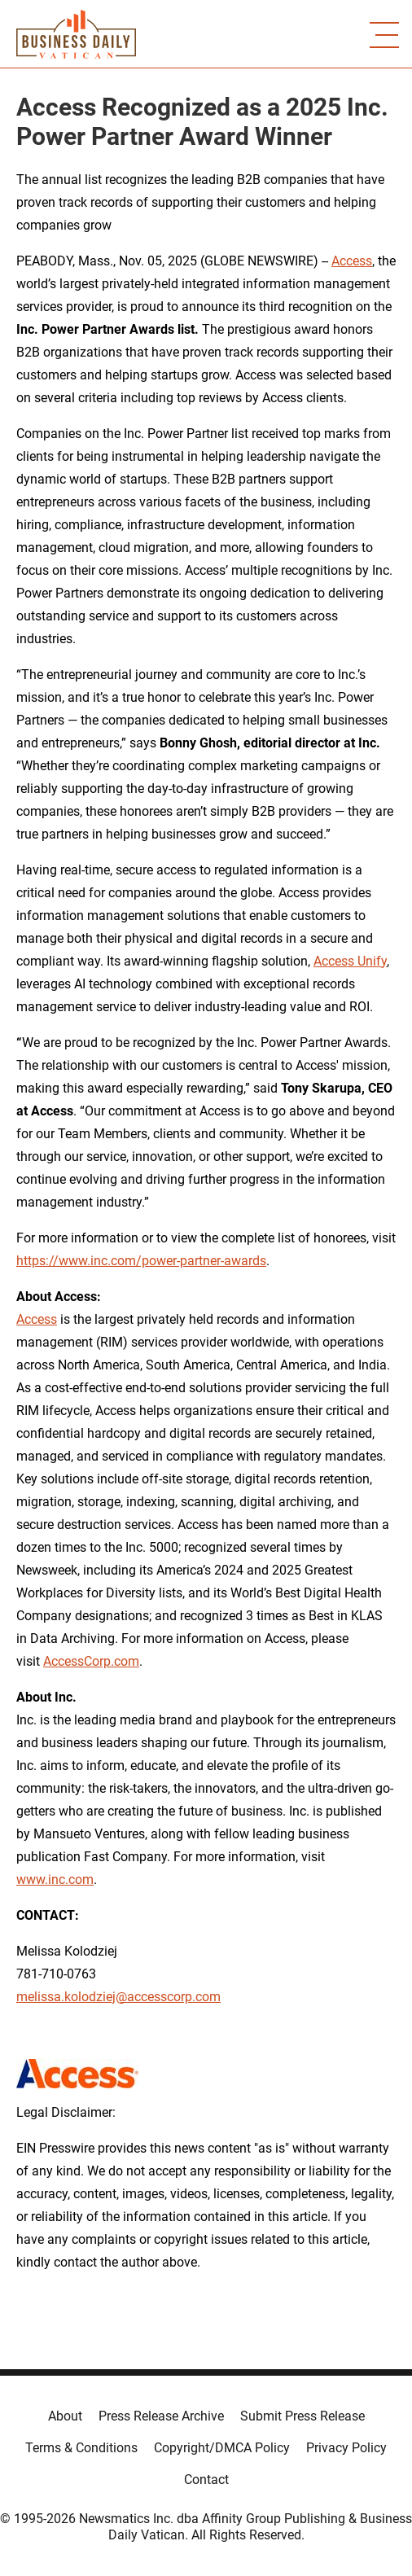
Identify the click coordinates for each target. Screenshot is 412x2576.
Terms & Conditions (81, 2448)
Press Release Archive (161, 2416)
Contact (206, 2479)
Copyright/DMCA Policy (222, 2448)
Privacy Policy (346, 2448)
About (65, 2416)
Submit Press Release (302, 2416)
